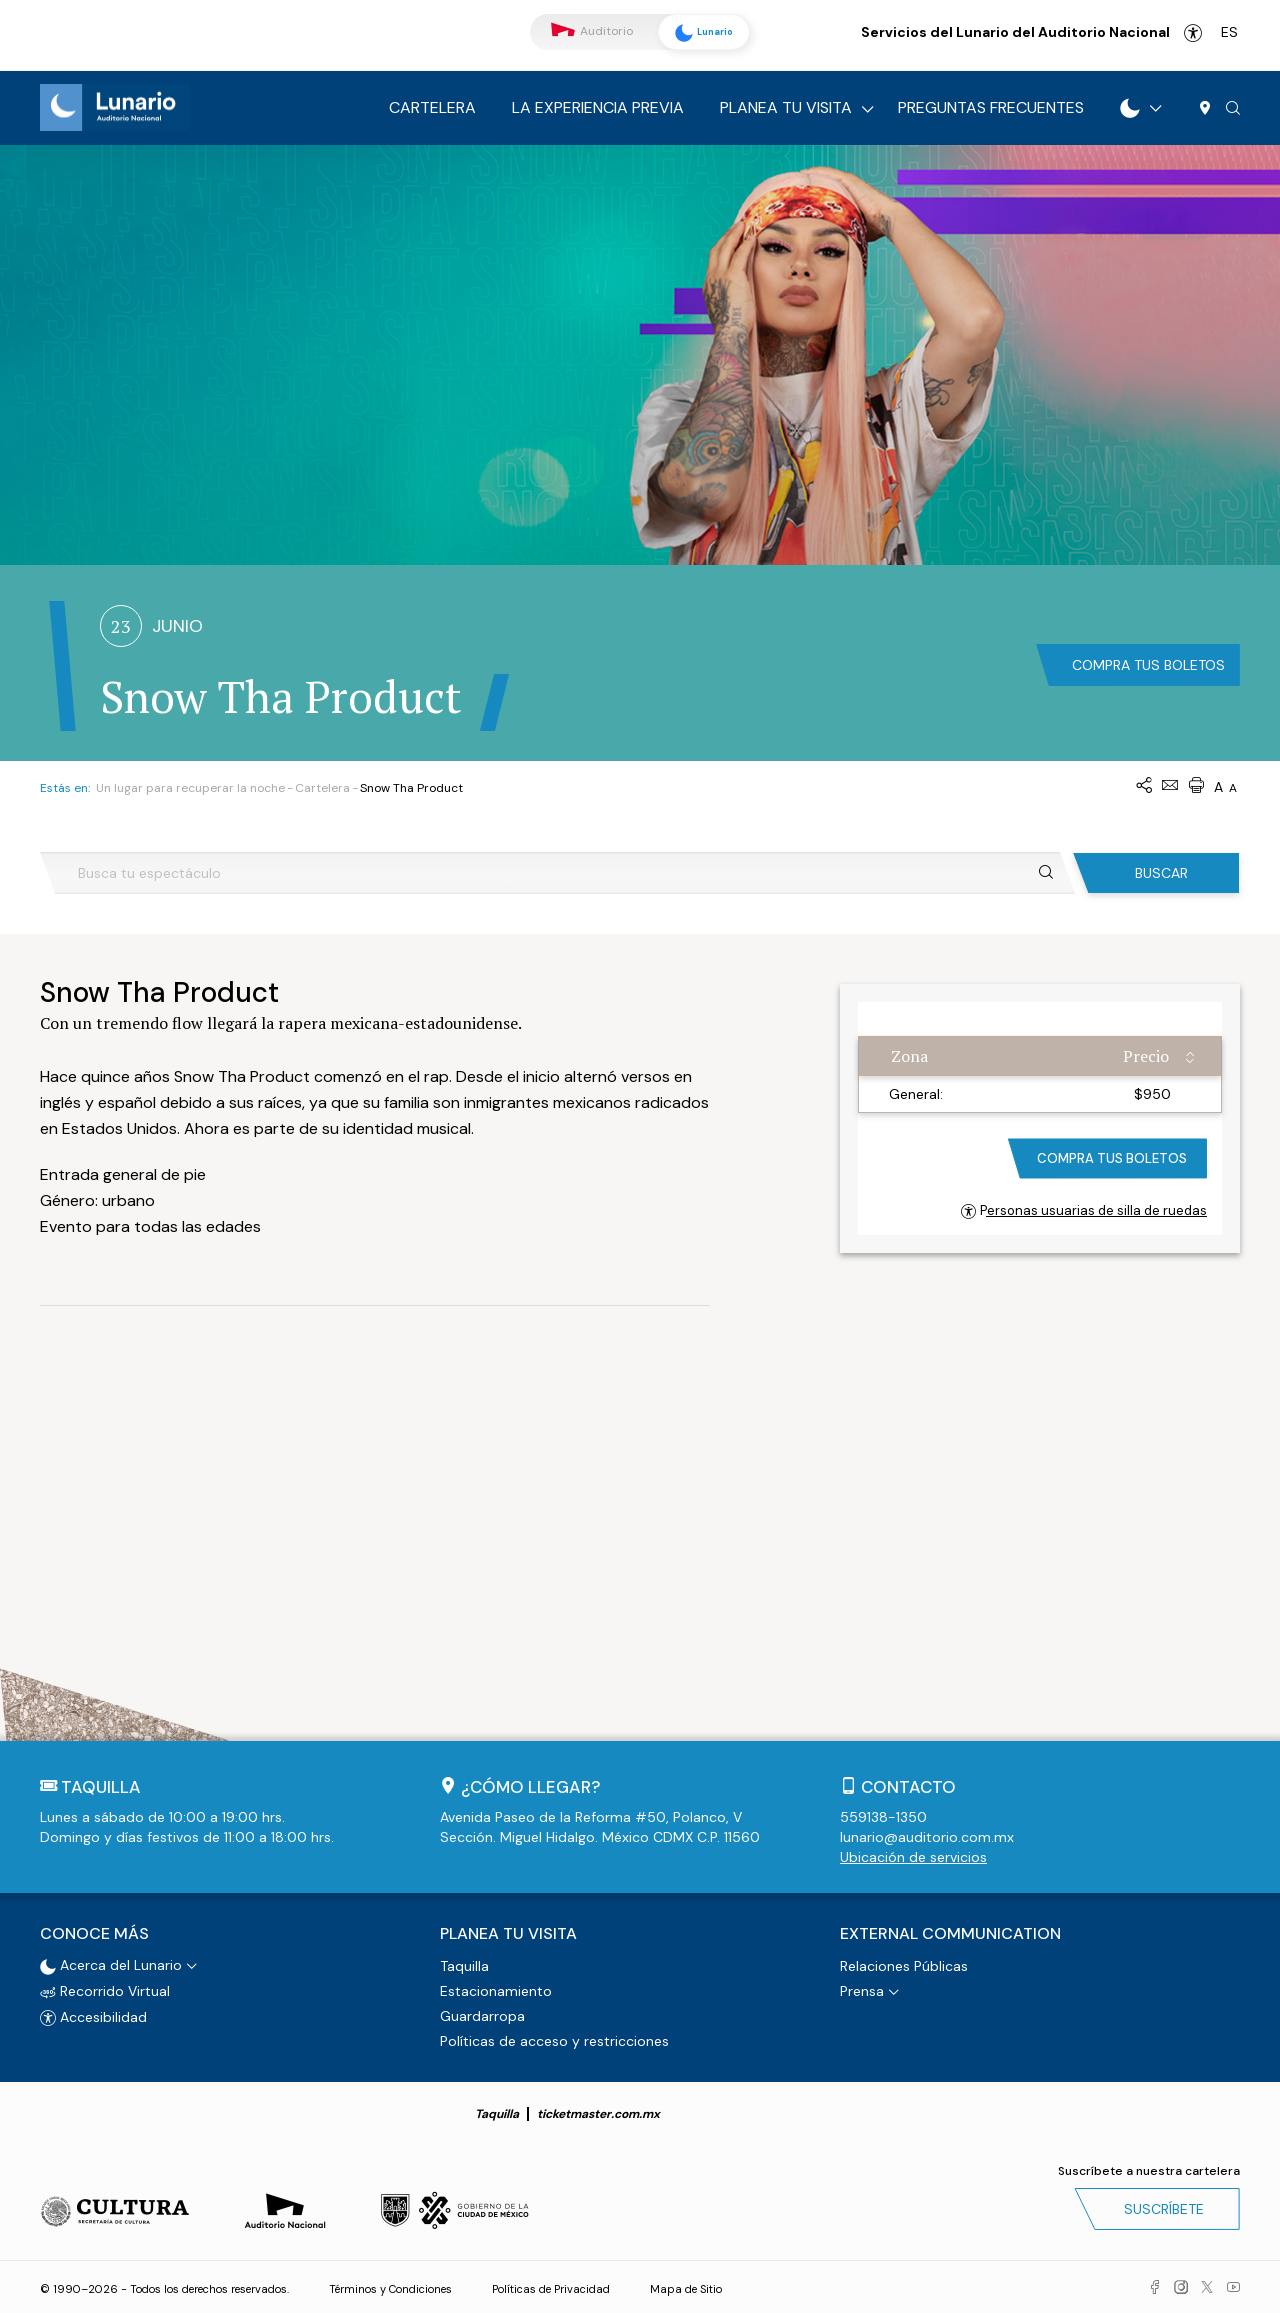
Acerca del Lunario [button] (111, 1964)
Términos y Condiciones (390, 2288)
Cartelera (432, 107)
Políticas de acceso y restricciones (554, 2040)
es (1229, 32)
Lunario (700, 33)
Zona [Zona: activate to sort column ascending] (909, 1056)
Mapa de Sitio (686, 2288)
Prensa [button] (862, 1990)
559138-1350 (883, 1817)
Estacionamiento (496, 1990)
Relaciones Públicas (904, 1965)
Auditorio (592, 31)
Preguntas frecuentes (991, 107)
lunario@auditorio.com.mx (927, 1837)
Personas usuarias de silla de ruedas (1084, 1210)
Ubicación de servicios (913, 1857)
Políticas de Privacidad (551, 2288)
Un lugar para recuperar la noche (190, 788)
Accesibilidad (1193, 33)
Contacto (908, 1787)
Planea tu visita (786, 107)
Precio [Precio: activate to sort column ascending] (1146, 1056)
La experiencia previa (598, 107)
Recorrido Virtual (105, 1990)
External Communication (950, 1933)
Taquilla (464, 1965)
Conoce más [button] (94, 1933)
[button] (1233, 109)
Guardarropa (482, 2015)
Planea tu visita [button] (508, 1933)
